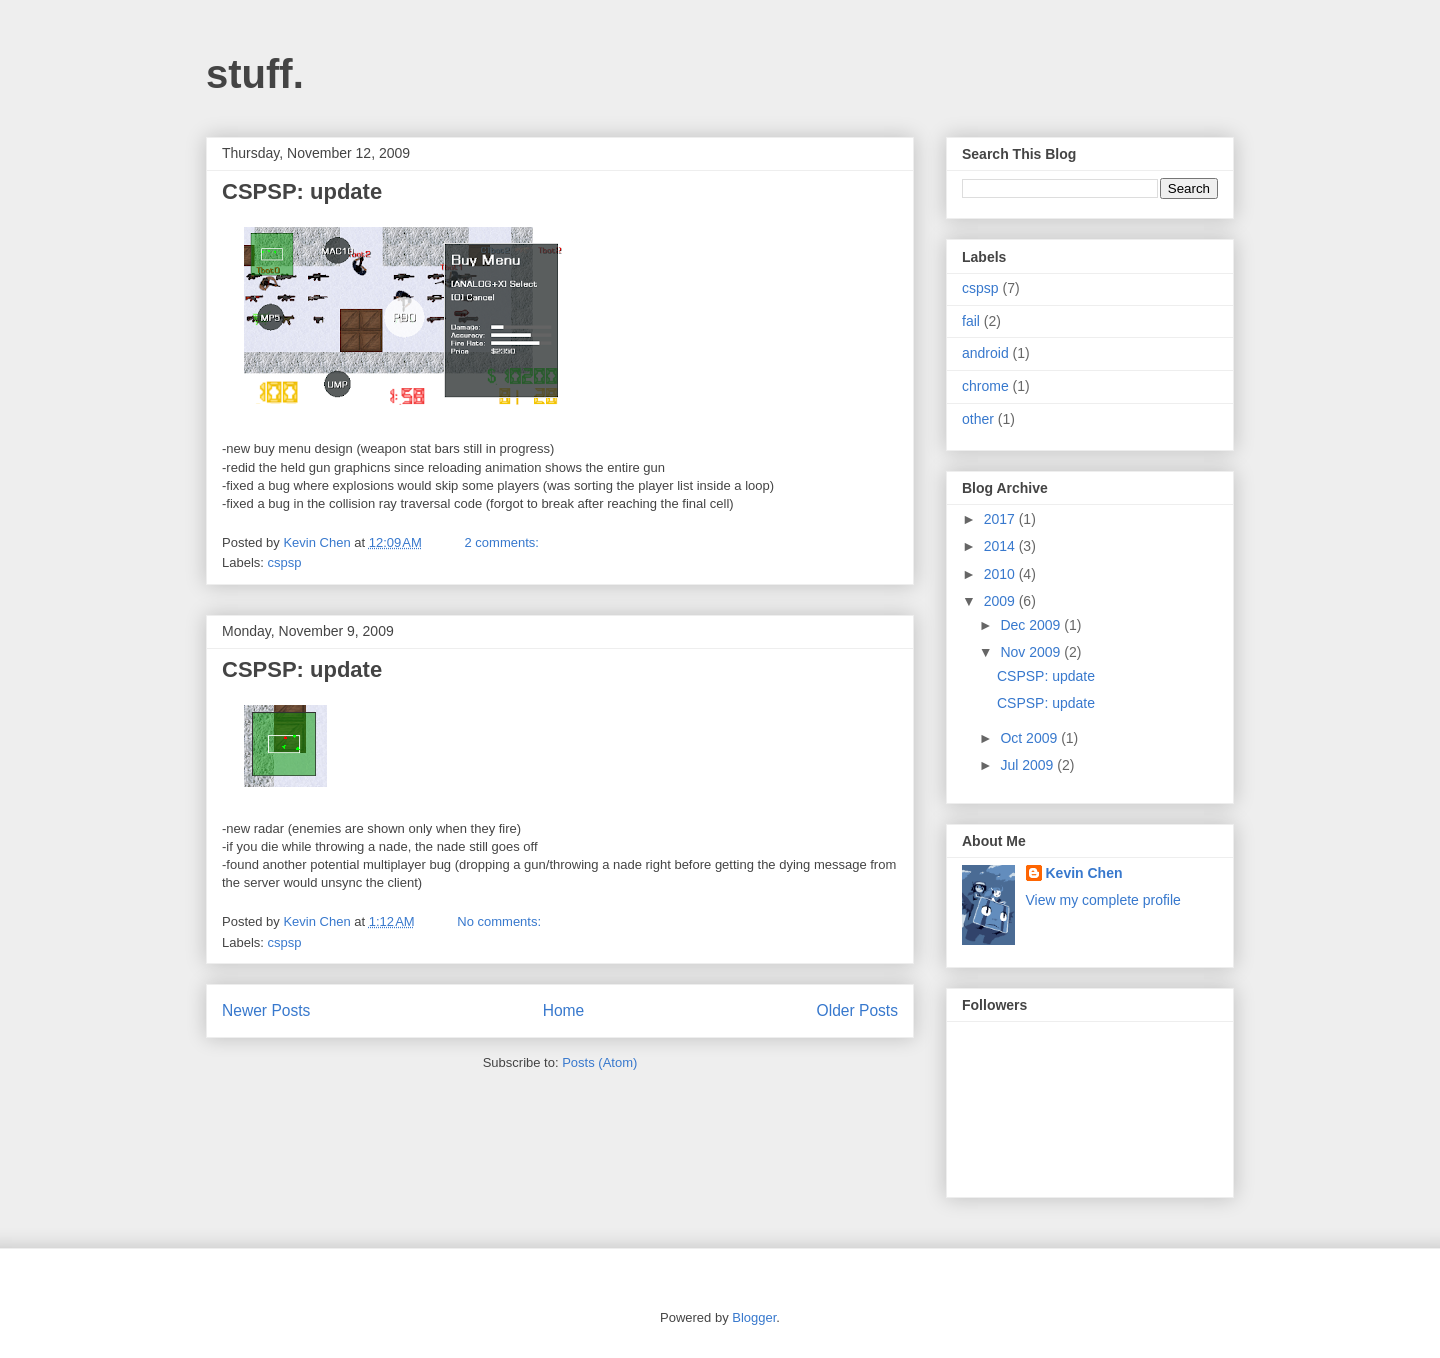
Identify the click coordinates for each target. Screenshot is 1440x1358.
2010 (1001, 574)
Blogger (754, 1317)
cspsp (285, 562)
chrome (985, 386)
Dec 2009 (1032, 625)
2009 (1001, 601)
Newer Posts (266, 1010)
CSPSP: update (302, 191)
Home (564, 1010)
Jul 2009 (1028, 765)
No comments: (500, 921)
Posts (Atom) (599, 1062)
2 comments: (504, 542)
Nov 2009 (1032, 652)
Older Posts (857, 1010)
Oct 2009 (1030, 738)
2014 (1001, 546)
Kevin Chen (1084, 873)
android (985, 353)
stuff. (255, 74)
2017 (1001, 519)
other (978, 419)
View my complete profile (1103, 900)
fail (971, 321)
